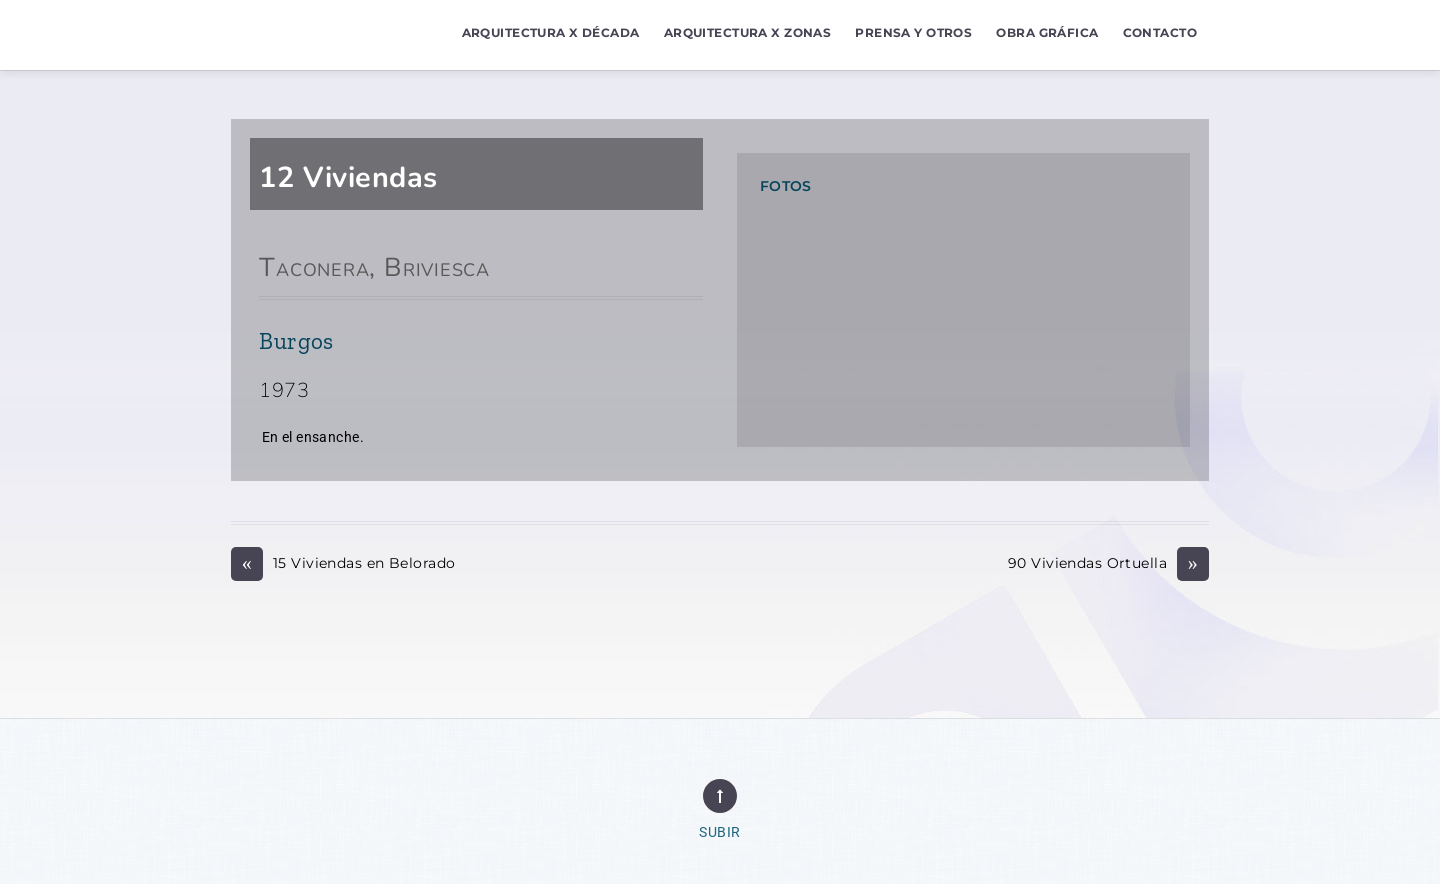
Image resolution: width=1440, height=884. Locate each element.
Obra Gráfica (1047, 32)
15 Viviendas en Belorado (343, 563)
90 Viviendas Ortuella (1108, 563)
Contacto (1160, 32)
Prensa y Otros (913, 32)
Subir (719, 832)
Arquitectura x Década (551, 32)
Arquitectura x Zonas (748, 32)
